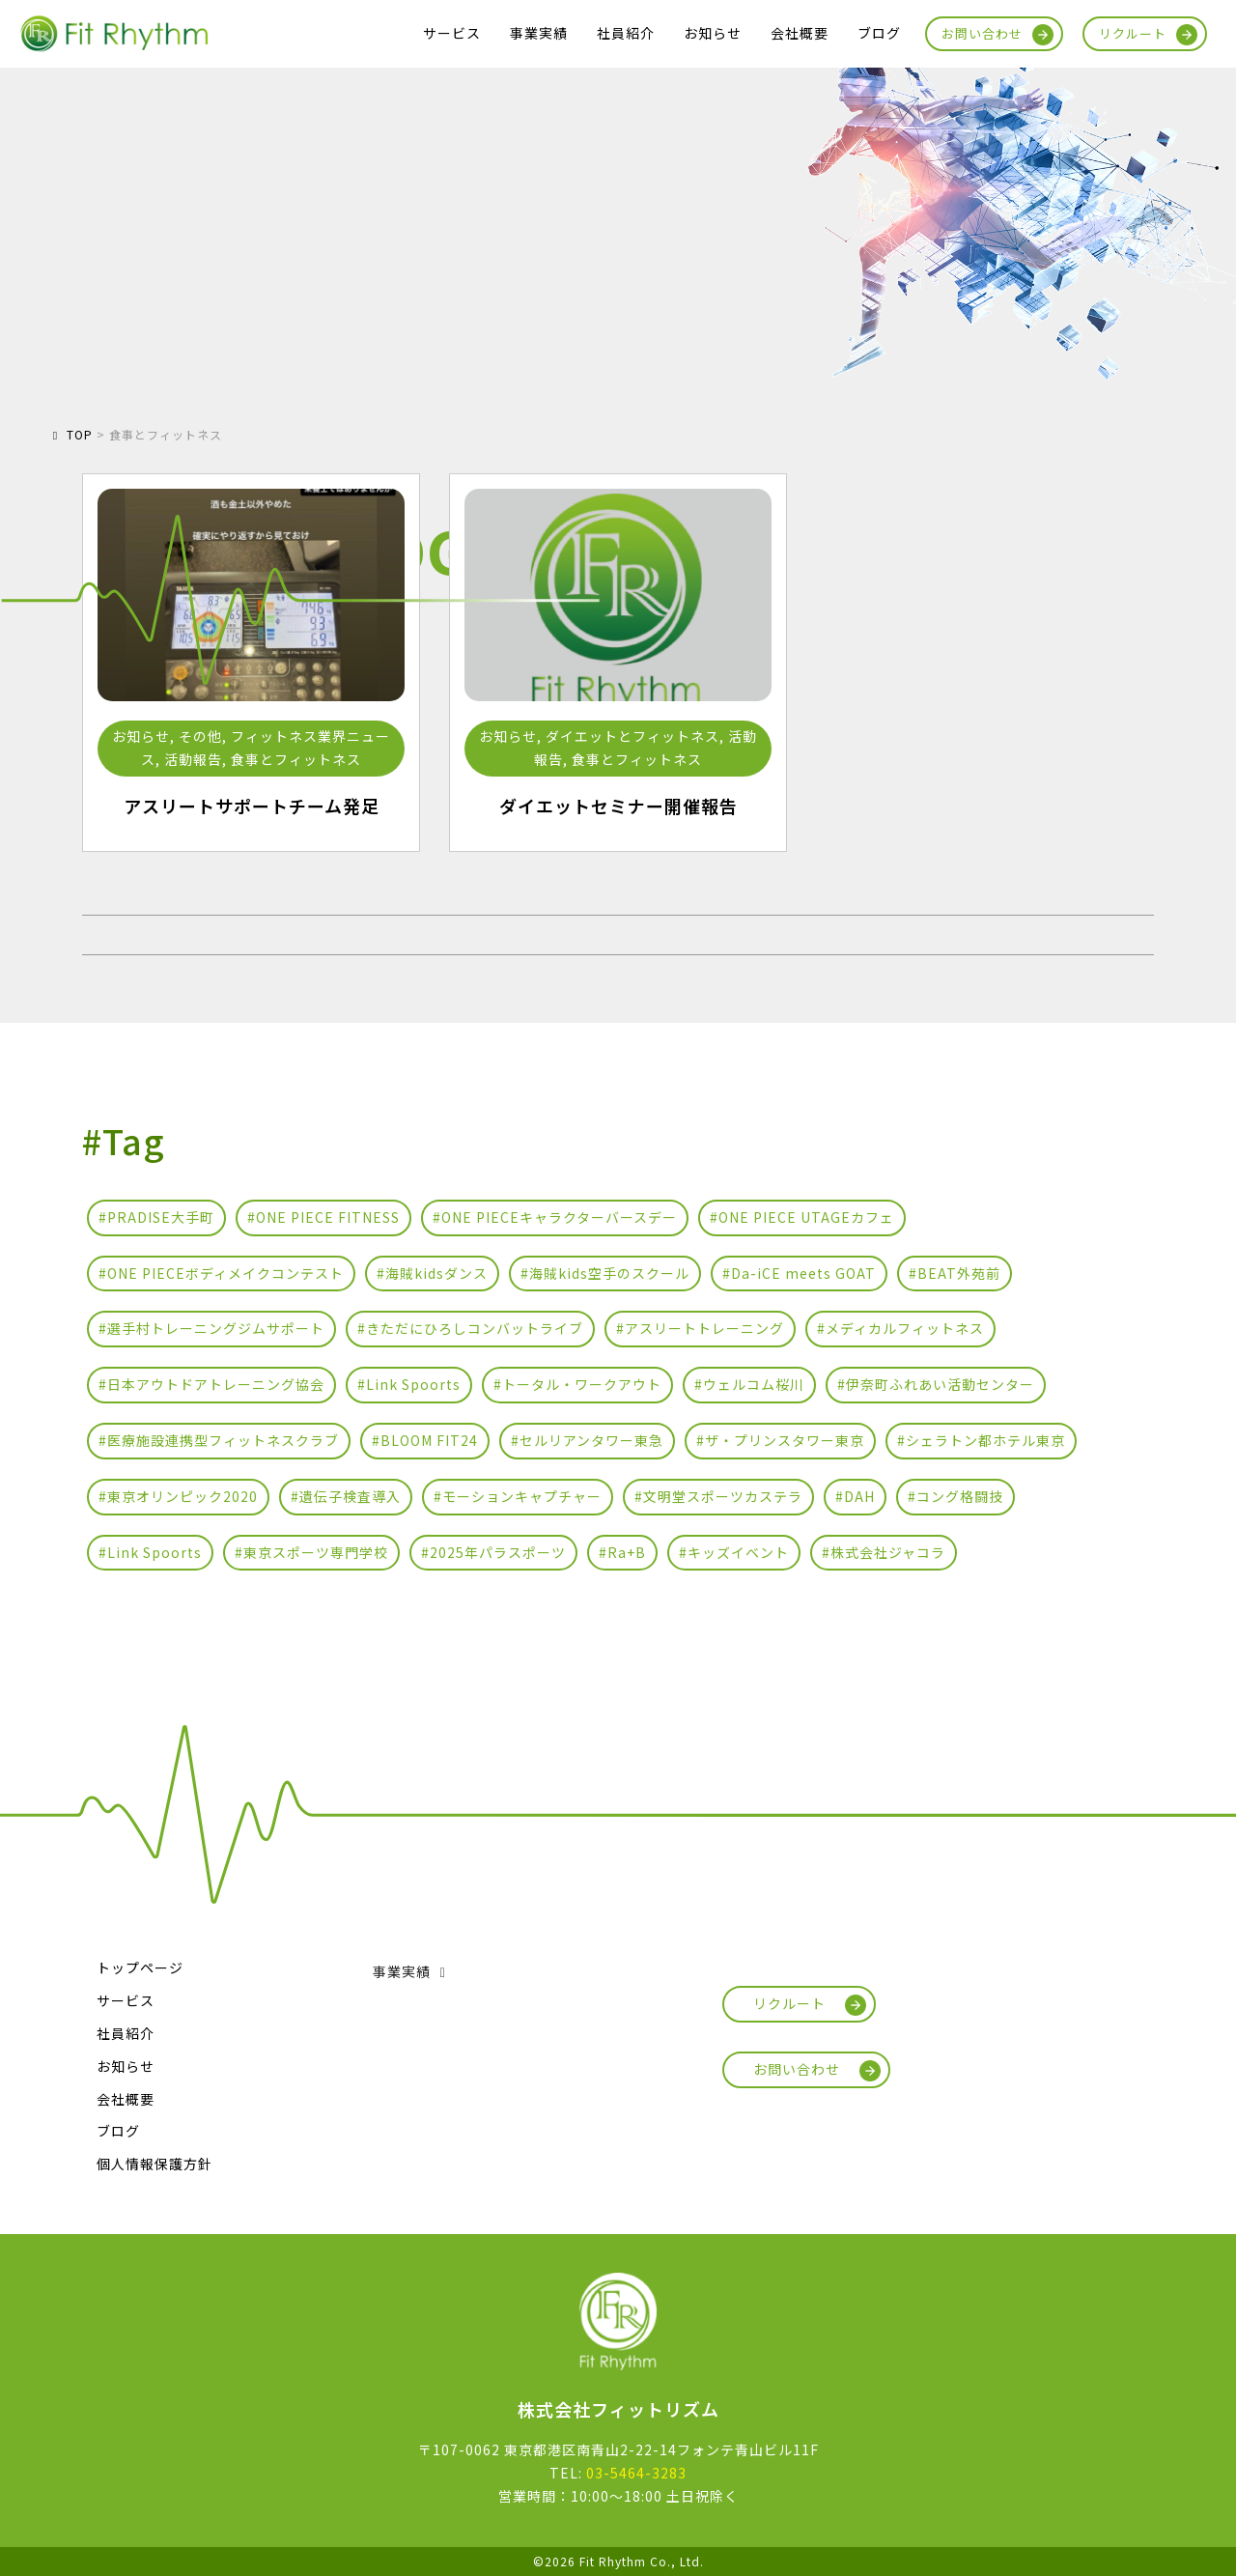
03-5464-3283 (636, 2472)
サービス (452, 32)
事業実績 (539, 32)
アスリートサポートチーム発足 (251, 805)
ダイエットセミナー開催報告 (618, 805)
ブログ (879, 32)
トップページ (140, 1967)
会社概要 (800, 32)
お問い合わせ (982, 33)
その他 (200, 736)
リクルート (1132, 33)
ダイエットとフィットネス (632, 736)
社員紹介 (626, 32)
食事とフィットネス (296, 759)
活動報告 (193, 759)
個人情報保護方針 (154, 2163)
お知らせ (713, 32)
